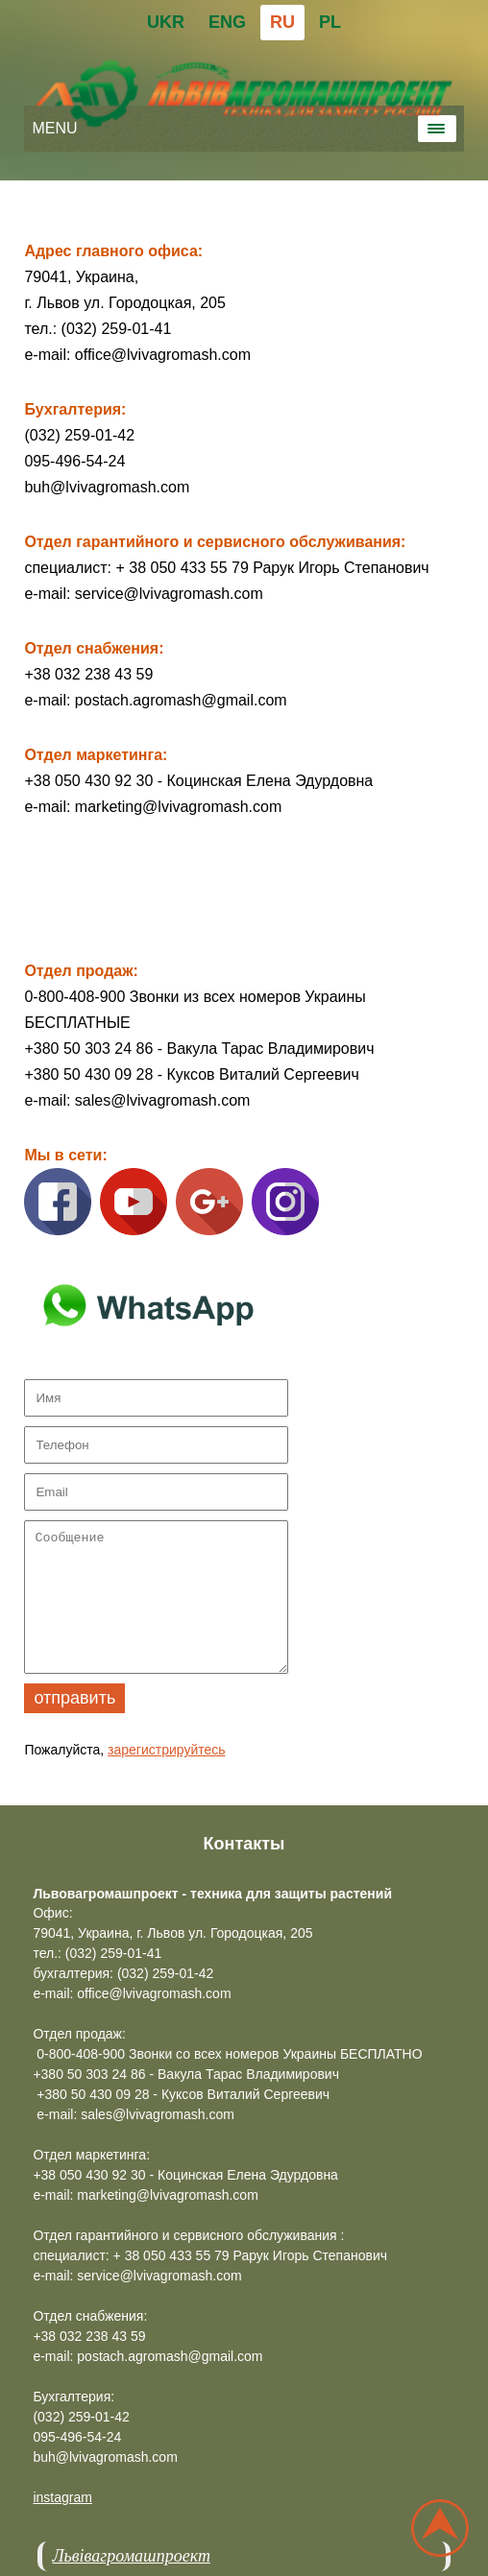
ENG (227, 22)
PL (330, 22)
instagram (62, 2497)
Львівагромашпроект (130, 2555)
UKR (165, 22)
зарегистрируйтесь (167, 1749)
